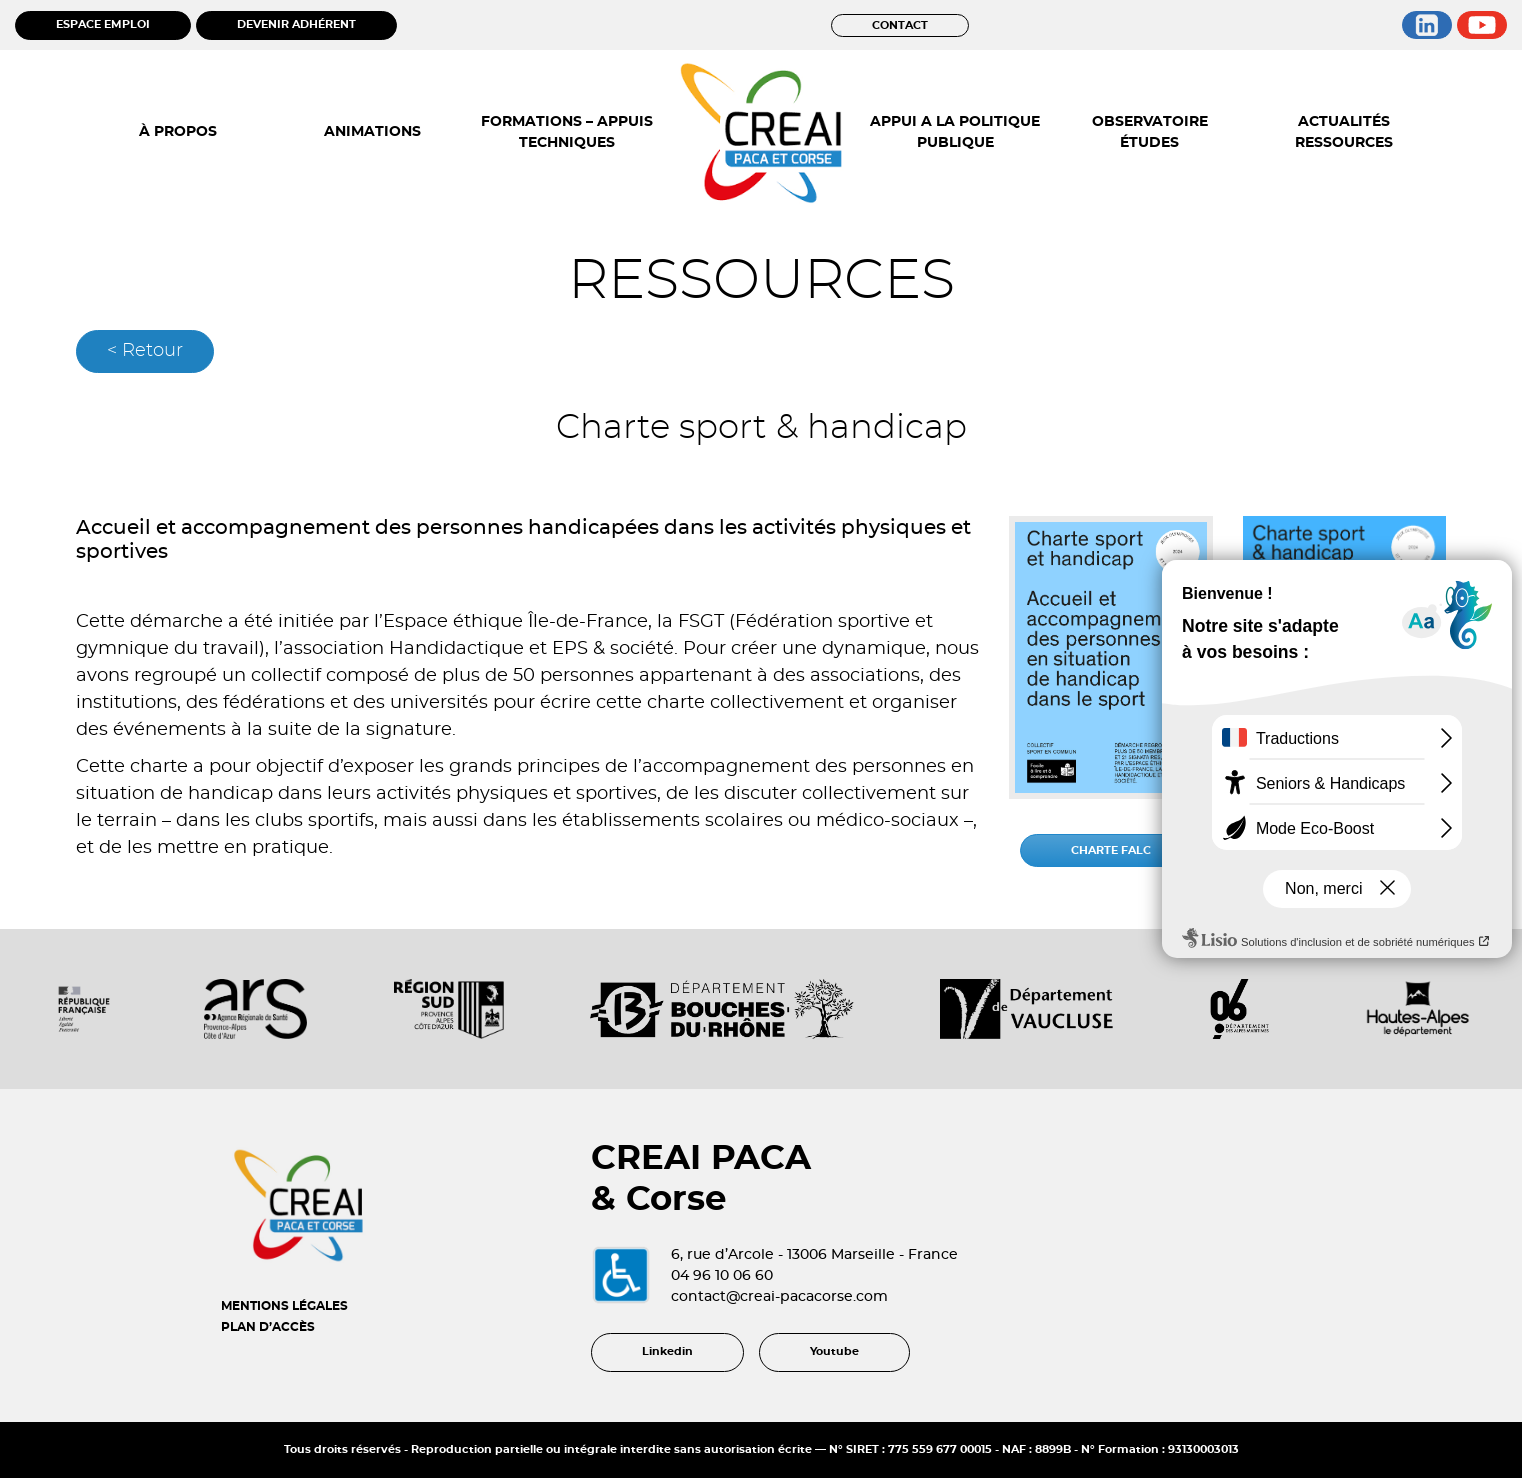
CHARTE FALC (1111, 850)
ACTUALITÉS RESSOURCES (1344, 132)
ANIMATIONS (372, 132)
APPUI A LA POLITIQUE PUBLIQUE (955, 132)
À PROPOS (178, 132)
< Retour (145, 351)
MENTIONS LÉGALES (284, 1306)
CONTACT (900, 25)
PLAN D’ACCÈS (268, 1327)
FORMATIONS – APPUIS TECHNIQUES (567, 132)
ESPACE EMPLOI (103, 24)
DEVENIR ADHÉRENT (296, 24)
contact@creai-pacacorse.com (779, 1297)
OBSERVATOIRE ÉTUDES (1150, 132)
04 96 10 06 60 (722, 1276)
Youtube (834, 1351)
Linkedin (667, 1351)
